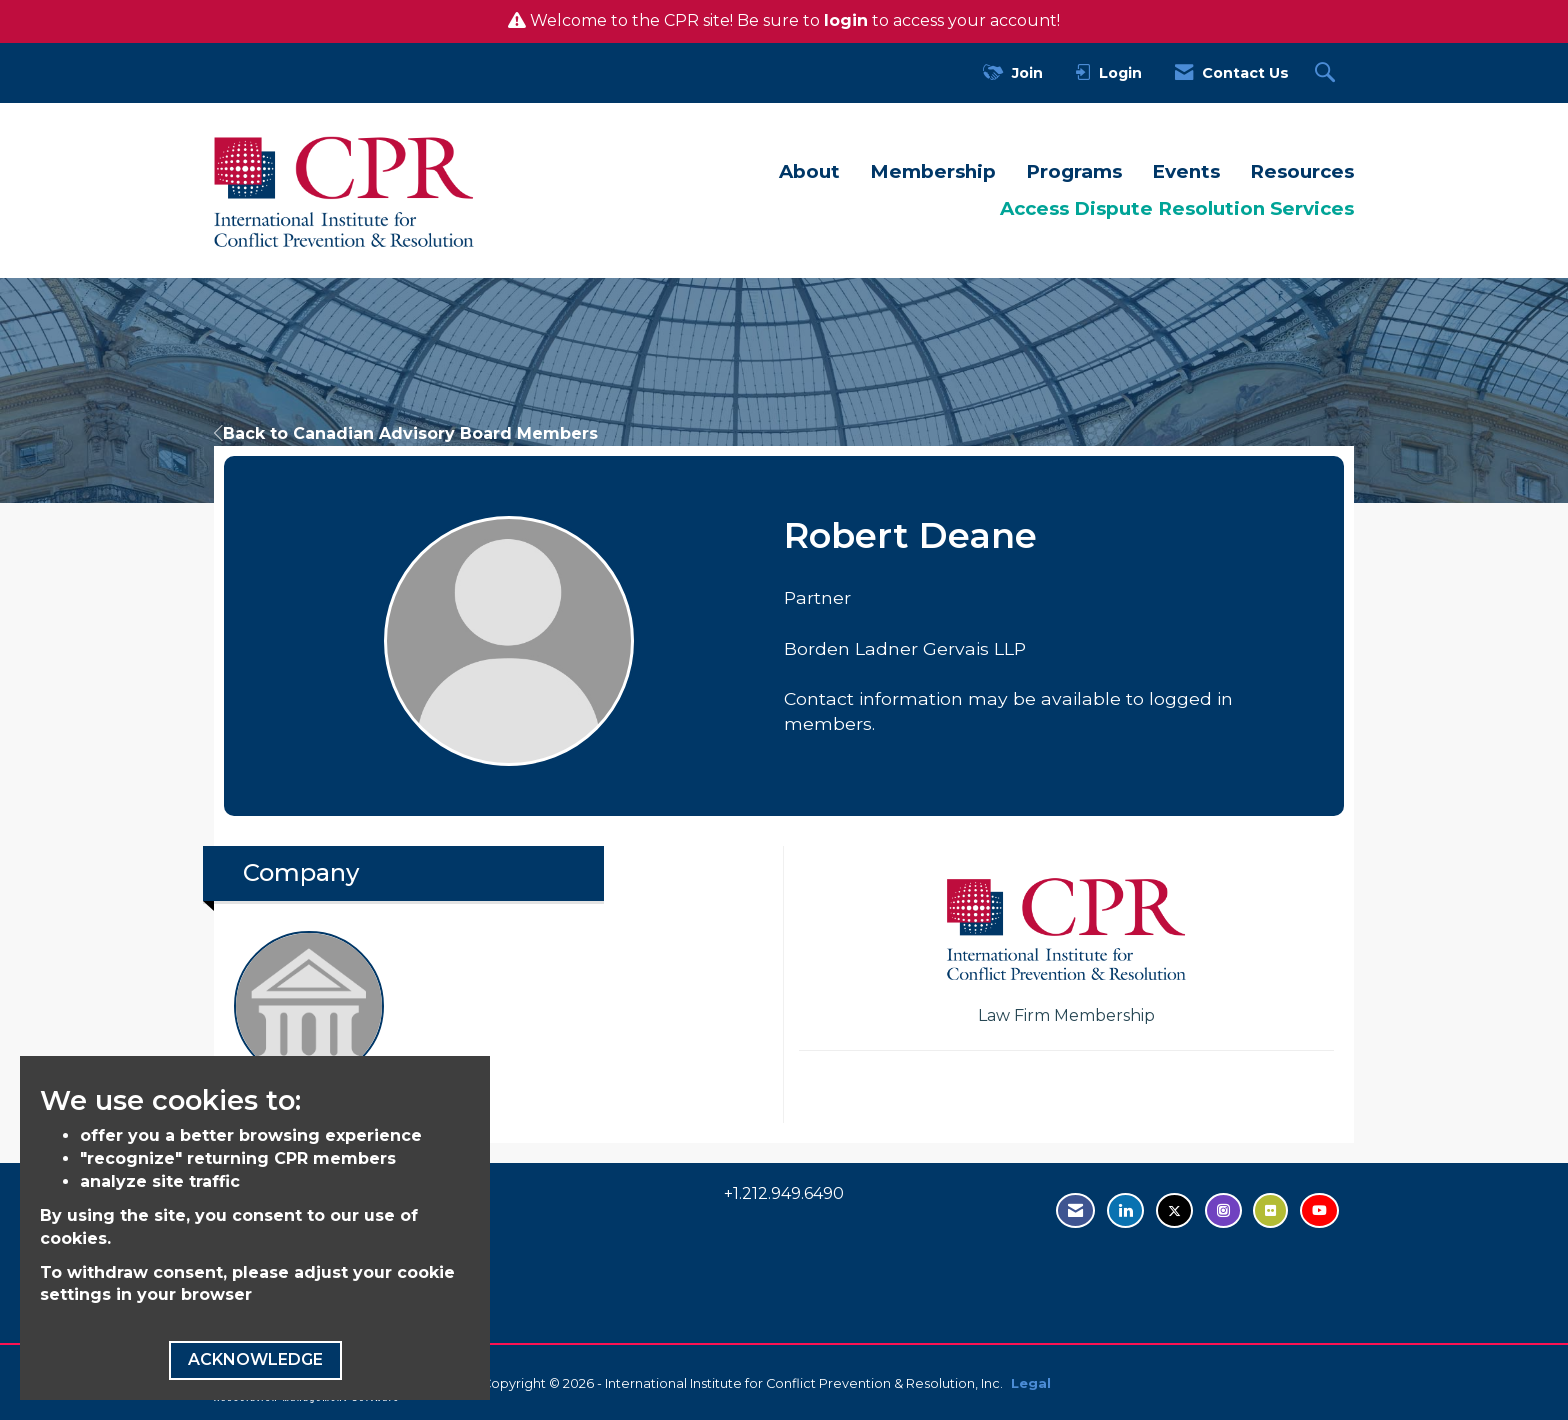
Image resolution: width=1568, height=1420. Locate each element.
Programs (1074, 171)
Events (1186, 171)
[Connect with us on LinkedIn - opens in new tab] (1125, 1210)
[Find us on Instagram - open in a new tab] (1223, 1210)
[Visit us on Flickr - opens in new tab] (1270, 1210)
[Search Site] (1327, 73)
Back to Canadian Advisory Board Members (406, 433)
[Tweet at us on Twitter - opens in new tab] (1174, 1210)
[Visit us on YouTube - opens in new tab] (1319, 1210)
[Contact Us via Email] (1075, 1210)
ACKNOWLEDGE (255, 1359)
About (809, 171)
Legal (1031, 1383)
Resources (1302, 171)
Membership (933, 171)
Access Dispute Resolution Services (1177, 208)
